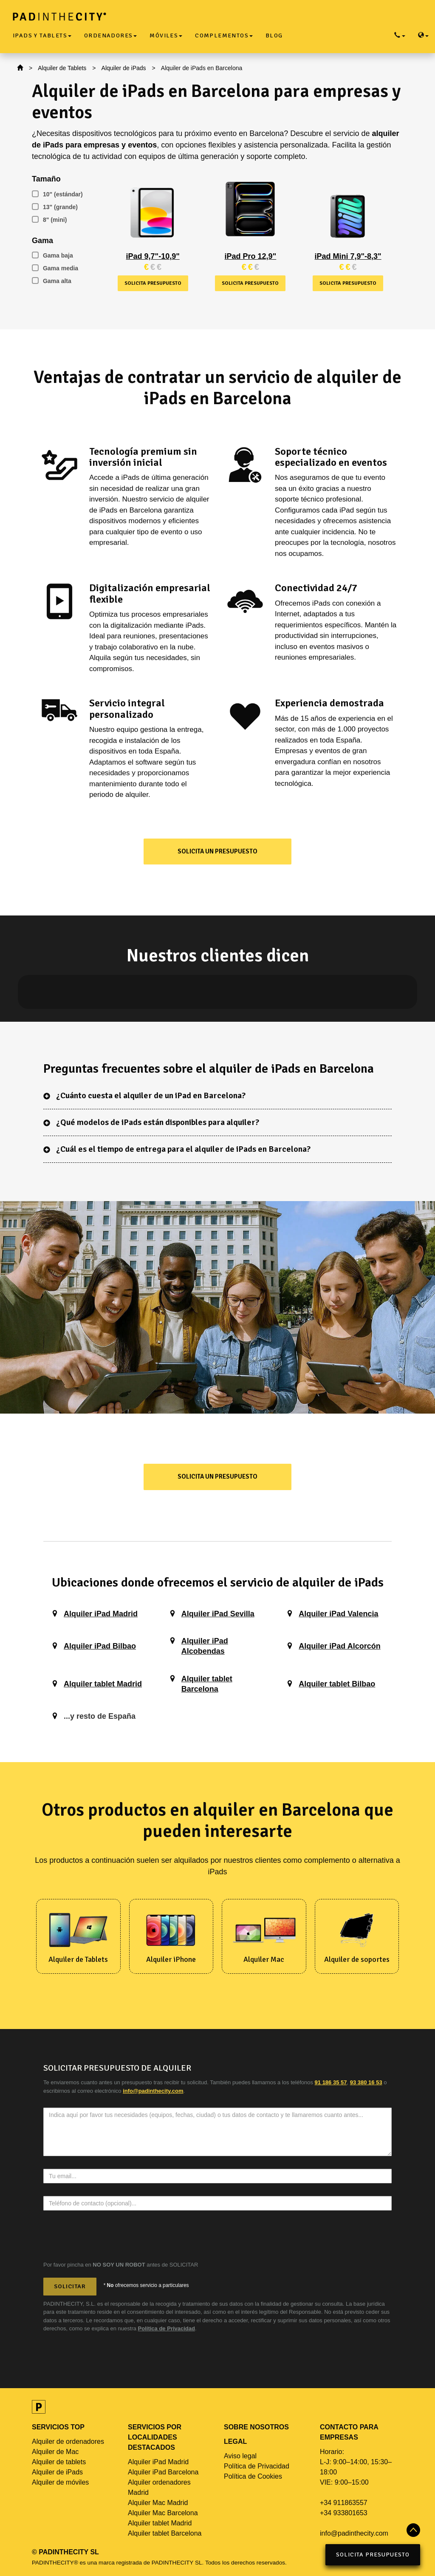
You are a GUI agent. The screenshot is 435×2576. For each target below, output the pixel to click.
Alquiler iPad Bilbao (100, 1646)
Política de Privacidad (166, 2328)
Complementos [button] (224, 35)
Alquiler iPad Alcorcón (339, 1646)
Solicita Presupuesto (373, 2554)
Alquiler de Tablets (62, 68)
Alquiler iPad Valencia (338, 1614)
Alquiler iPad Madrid (101, 1614)
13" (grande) (55, 206)
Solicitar (70, 2286)
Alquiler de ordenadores (68, 2441)
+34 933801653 (343, 2512)
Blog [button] (274, 35)
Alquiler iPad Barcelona (163, 2472)
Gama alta (51, 280)
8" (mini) (49, 219)
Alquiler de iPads (124, 68)
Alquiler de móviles (60, 2482)
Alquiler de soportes (357, 1959)
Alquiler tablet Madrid (103, 1684)
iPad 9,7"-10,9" (153, 256)
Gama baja (52, 255)
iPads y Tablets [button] (42, 35)
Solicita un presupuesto (217, 851)
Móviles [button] (166, 35)
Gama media (55, 268)
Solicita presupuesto (152, 283)
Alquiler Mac (263, 1959)
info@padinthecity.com (354, 2533)
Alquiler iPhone (171, 1959)
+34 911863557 (343, 2502)
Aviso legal (240, 2456)
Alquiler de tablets (59, 2461)
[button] (35, 992)
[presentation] (107, 2239)
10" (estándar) (57, 194)
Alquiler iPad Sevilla (217, 1614)
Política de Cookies (253, 2476)
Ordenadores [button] (110, 35)
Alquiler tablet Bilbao (337, 1684)
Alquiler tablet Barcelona (164, 2533)
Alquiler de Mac (55, 2451)
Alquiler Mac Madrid (158, 2502)
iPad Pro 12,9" (251, 256)
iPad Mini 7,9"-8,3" (348, 256)
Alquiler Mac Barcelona (163, 2512)
